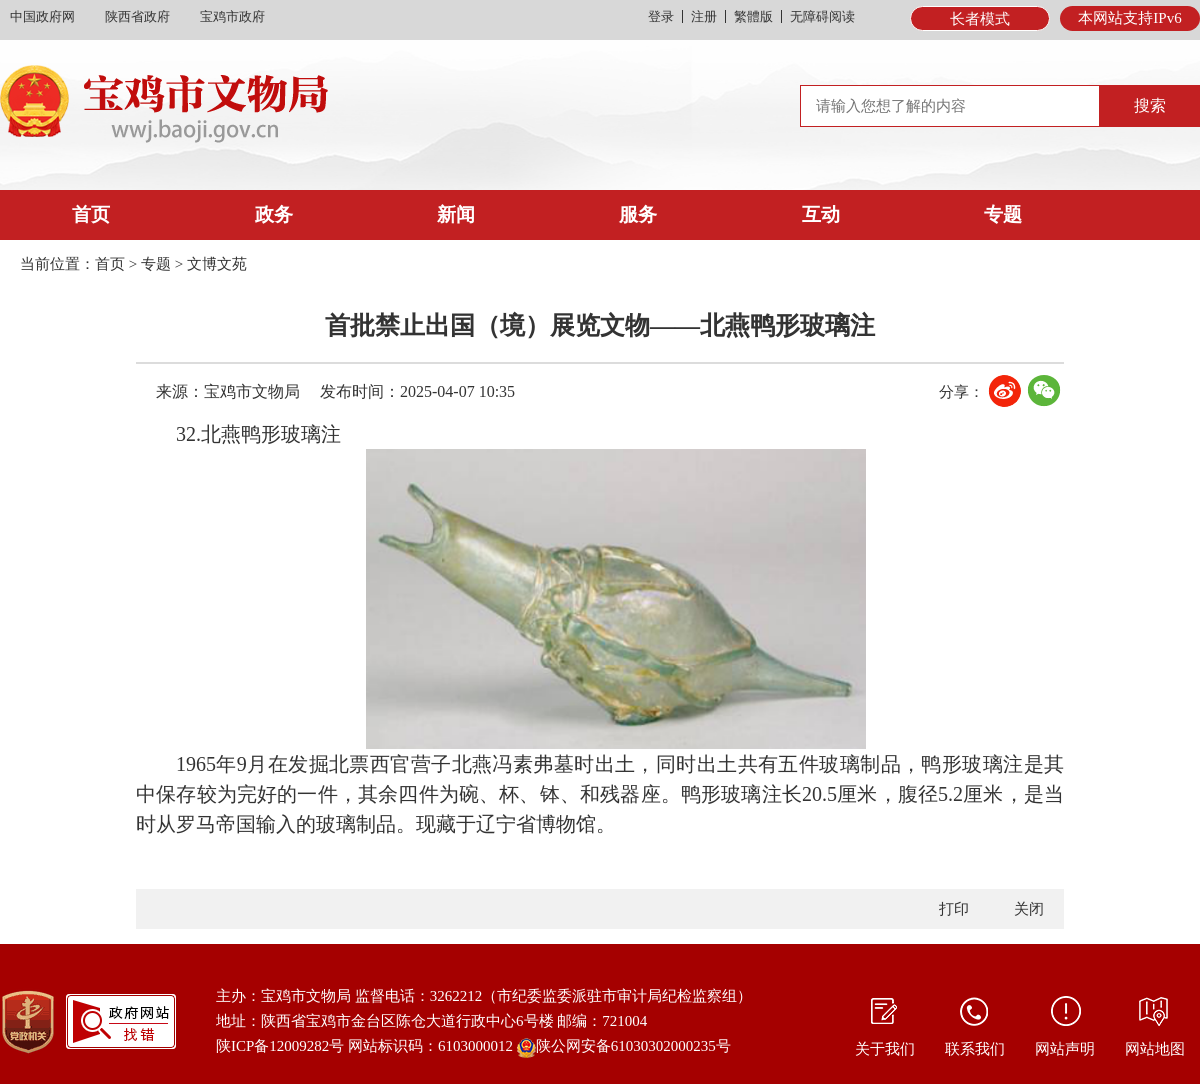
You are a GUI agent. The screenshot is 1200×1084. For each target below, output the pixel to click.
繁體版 (753, 16)
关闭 (1029, 909)
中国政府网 (42, 16)
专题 (1003, 214)
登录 (661, 16)
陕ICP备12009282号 (280, 1046)
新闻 (456, 214)
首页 (91, 214)
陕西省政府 (137, 16)
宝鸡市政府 (232, 16)
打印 (954, 909)
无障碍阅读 (822, 16)
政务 (274, 214)
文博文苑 (217, 264)
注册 (704, 16)
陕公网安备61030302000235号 (624, 1048)
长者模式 (980, 19)
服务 (638, 214)
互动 (821, 214)
